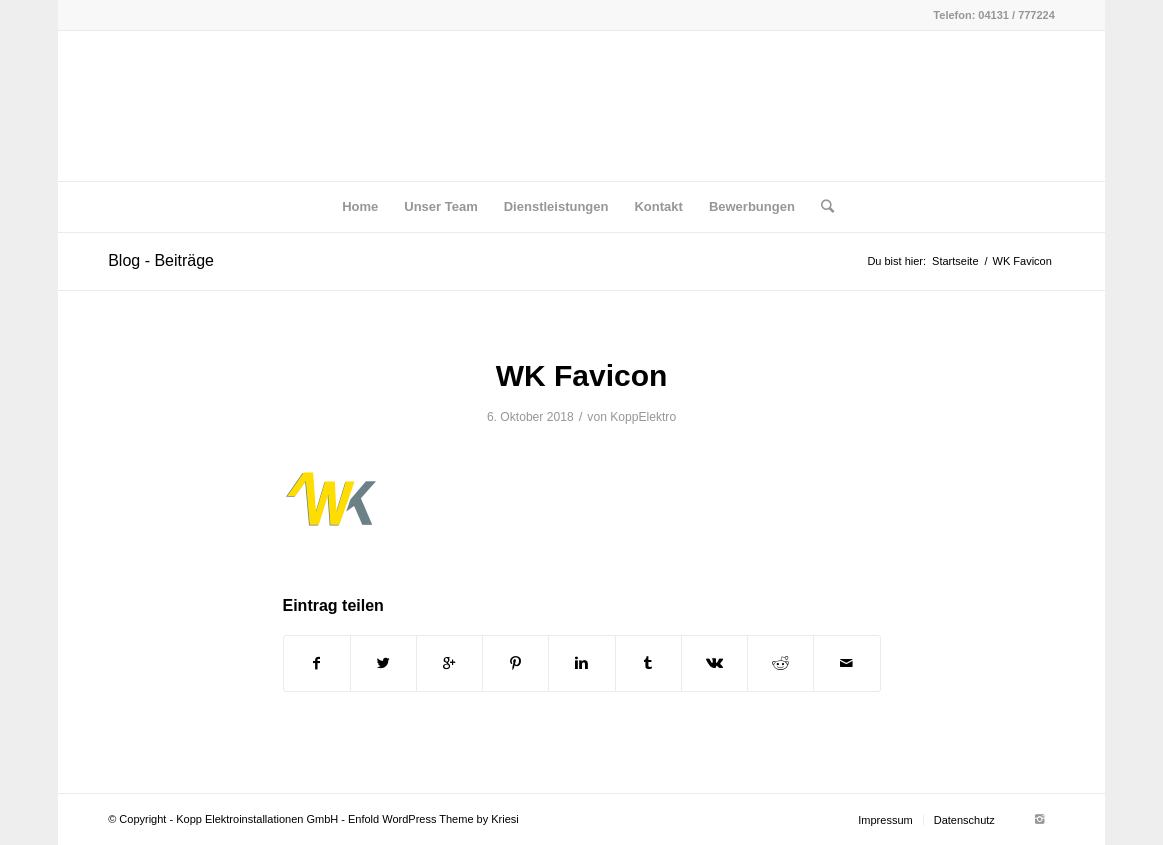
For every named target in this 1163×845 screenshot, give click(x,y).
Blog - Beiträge (161, 260)
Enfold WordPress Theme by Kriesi (433, 819)
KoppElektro (643, 417)
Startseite (955, 261)
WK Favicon (582, 375)
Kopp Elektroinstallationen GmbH (257, 819)
